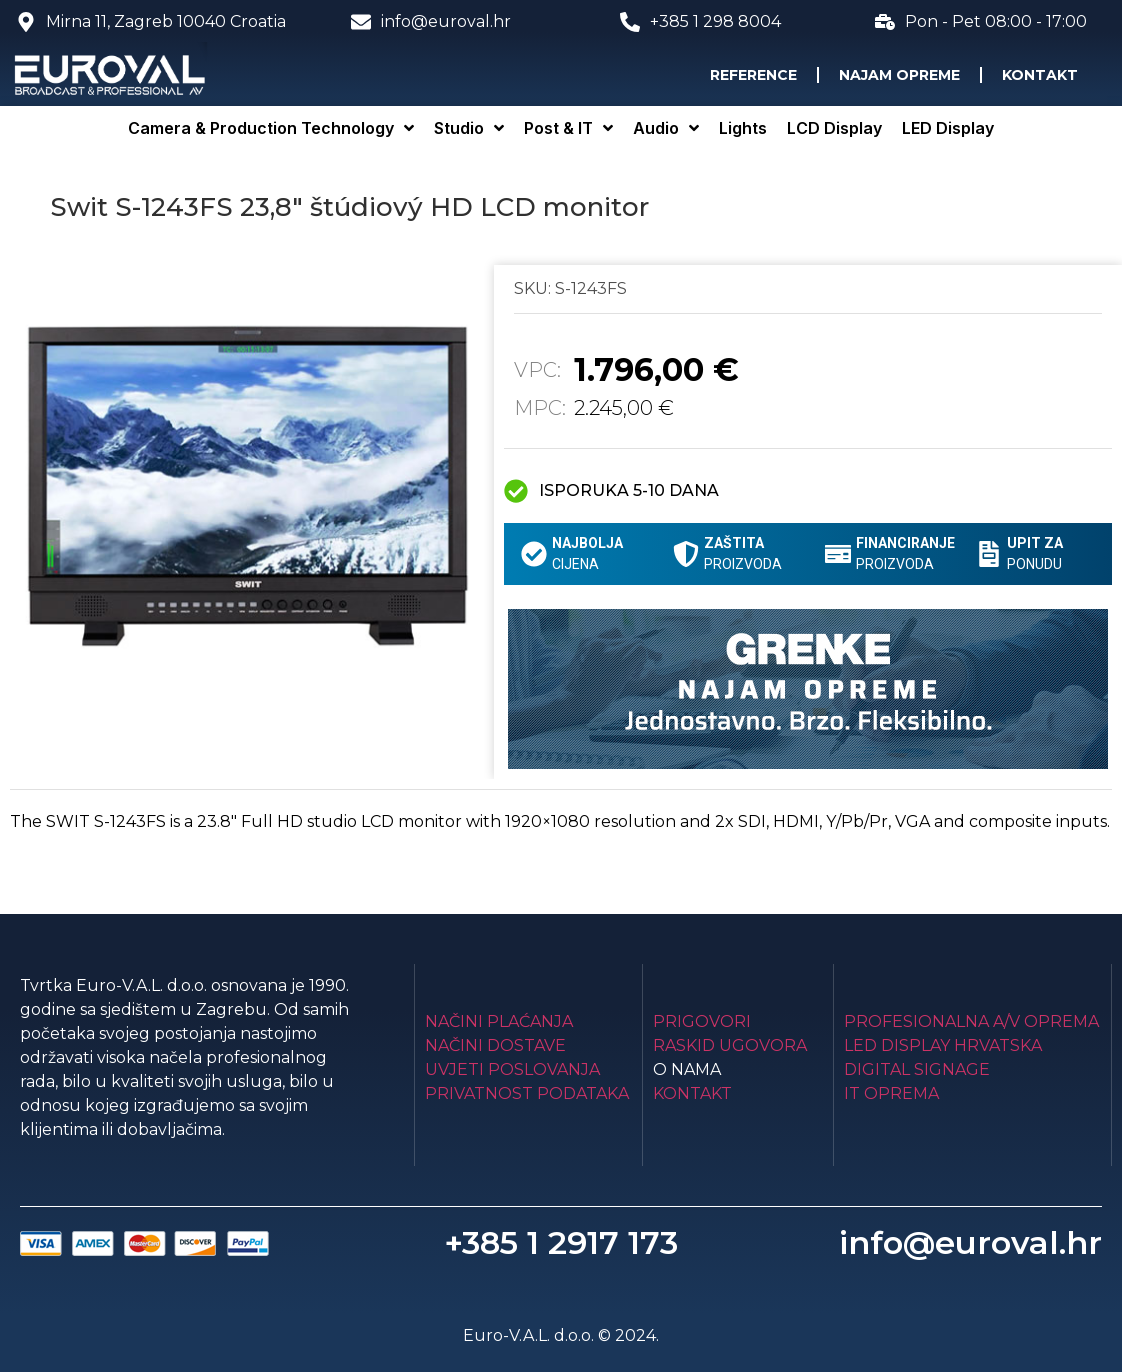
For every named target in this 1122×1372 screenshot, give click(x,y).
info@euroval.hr (970, 1242)
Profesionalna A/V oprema (971, 1021)
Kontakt (1040, 75)
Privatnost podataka (527, 1093)
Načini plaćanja (499, 1021)
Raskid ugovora (730, 1045)
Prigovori (702, 1021)
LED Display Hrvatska (943, 1045)
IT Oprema (891, 1093)
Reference (753, 75)
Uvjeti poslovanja (512, 1069)
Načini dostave (495, 1045)
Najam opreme (899, 75)
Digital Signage (917, 1069)
